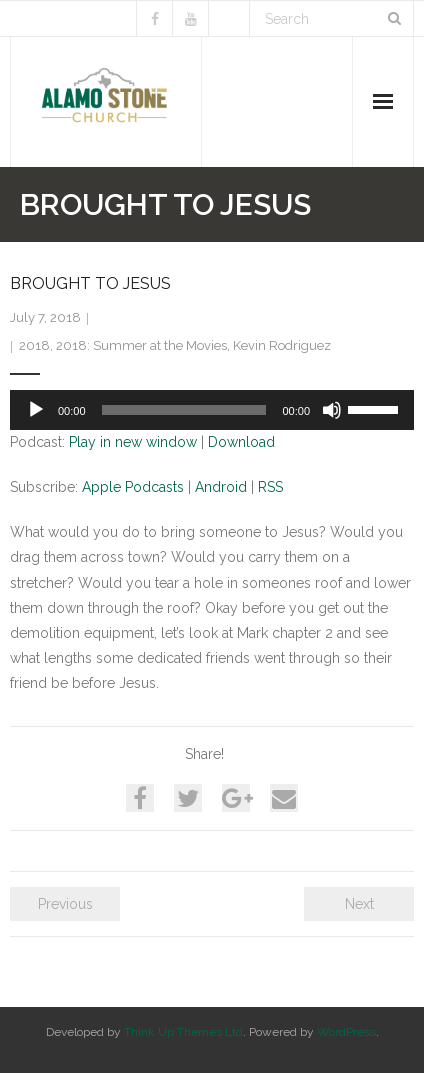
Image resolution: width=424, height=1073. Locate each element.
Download (241, 442)
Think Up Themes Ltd (183, 1032)
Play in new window (133, 442)
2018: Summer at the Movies (141, 345)
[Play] (36, 410)
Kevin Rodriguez (282, 345)
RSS (270, 487)
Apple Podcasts (133, 487)
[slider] (184, 410)
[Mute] (332, 410)
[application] (212, 410)
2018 (34, 345)
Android (221, 487)
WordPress (346, 1032)
